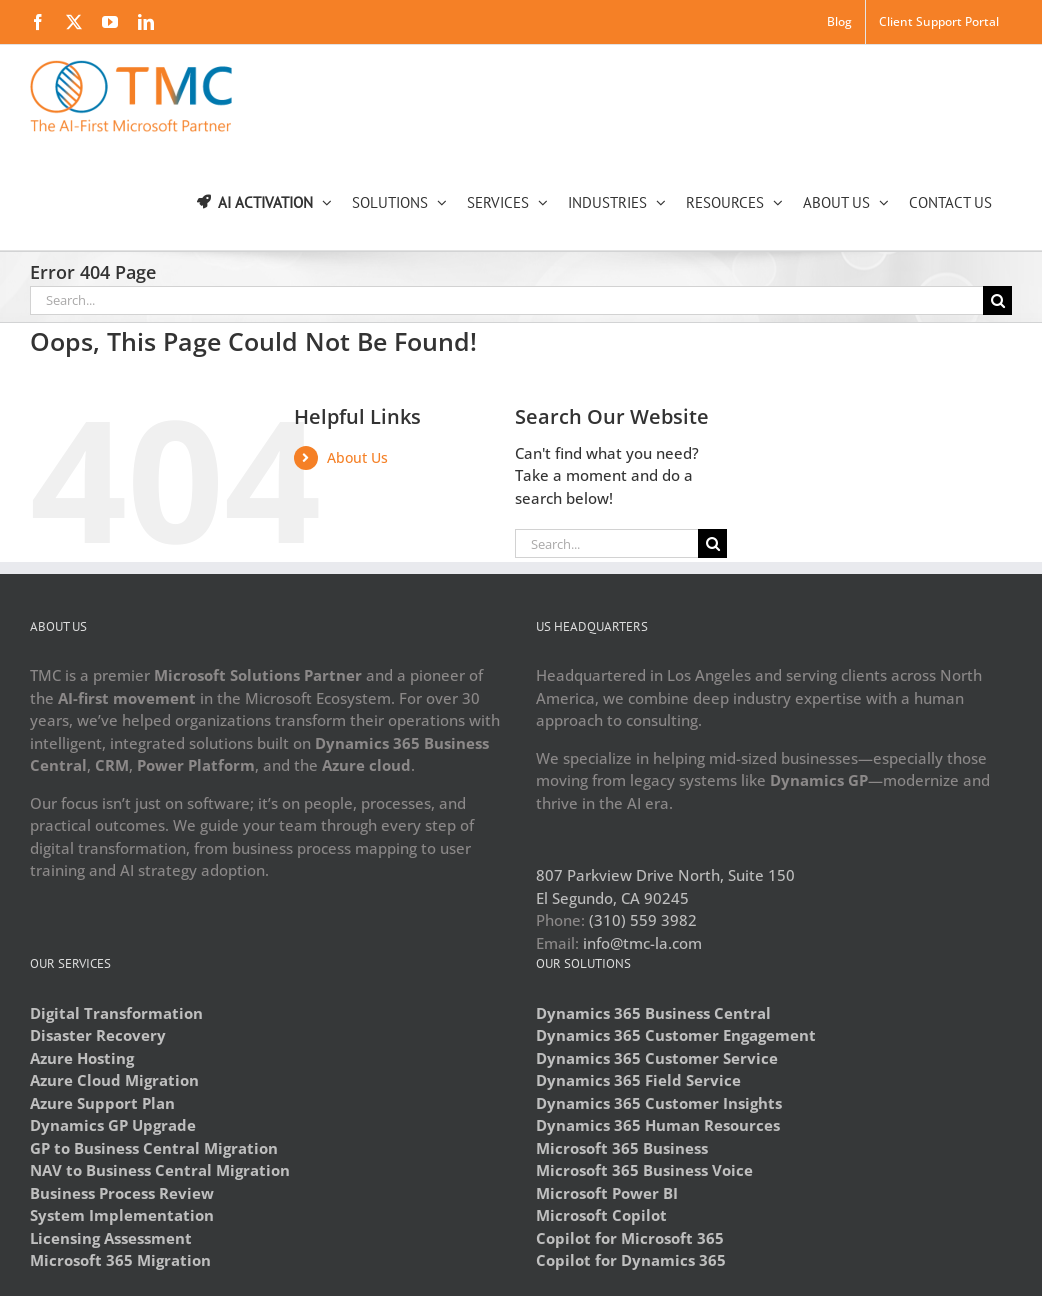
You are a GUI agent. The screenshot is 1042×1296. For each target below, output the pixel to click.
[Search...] (506, 300)
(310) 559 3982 (643, 920)
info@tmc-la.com (642, 943)
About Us (357, 457)
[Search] (997, 300)
